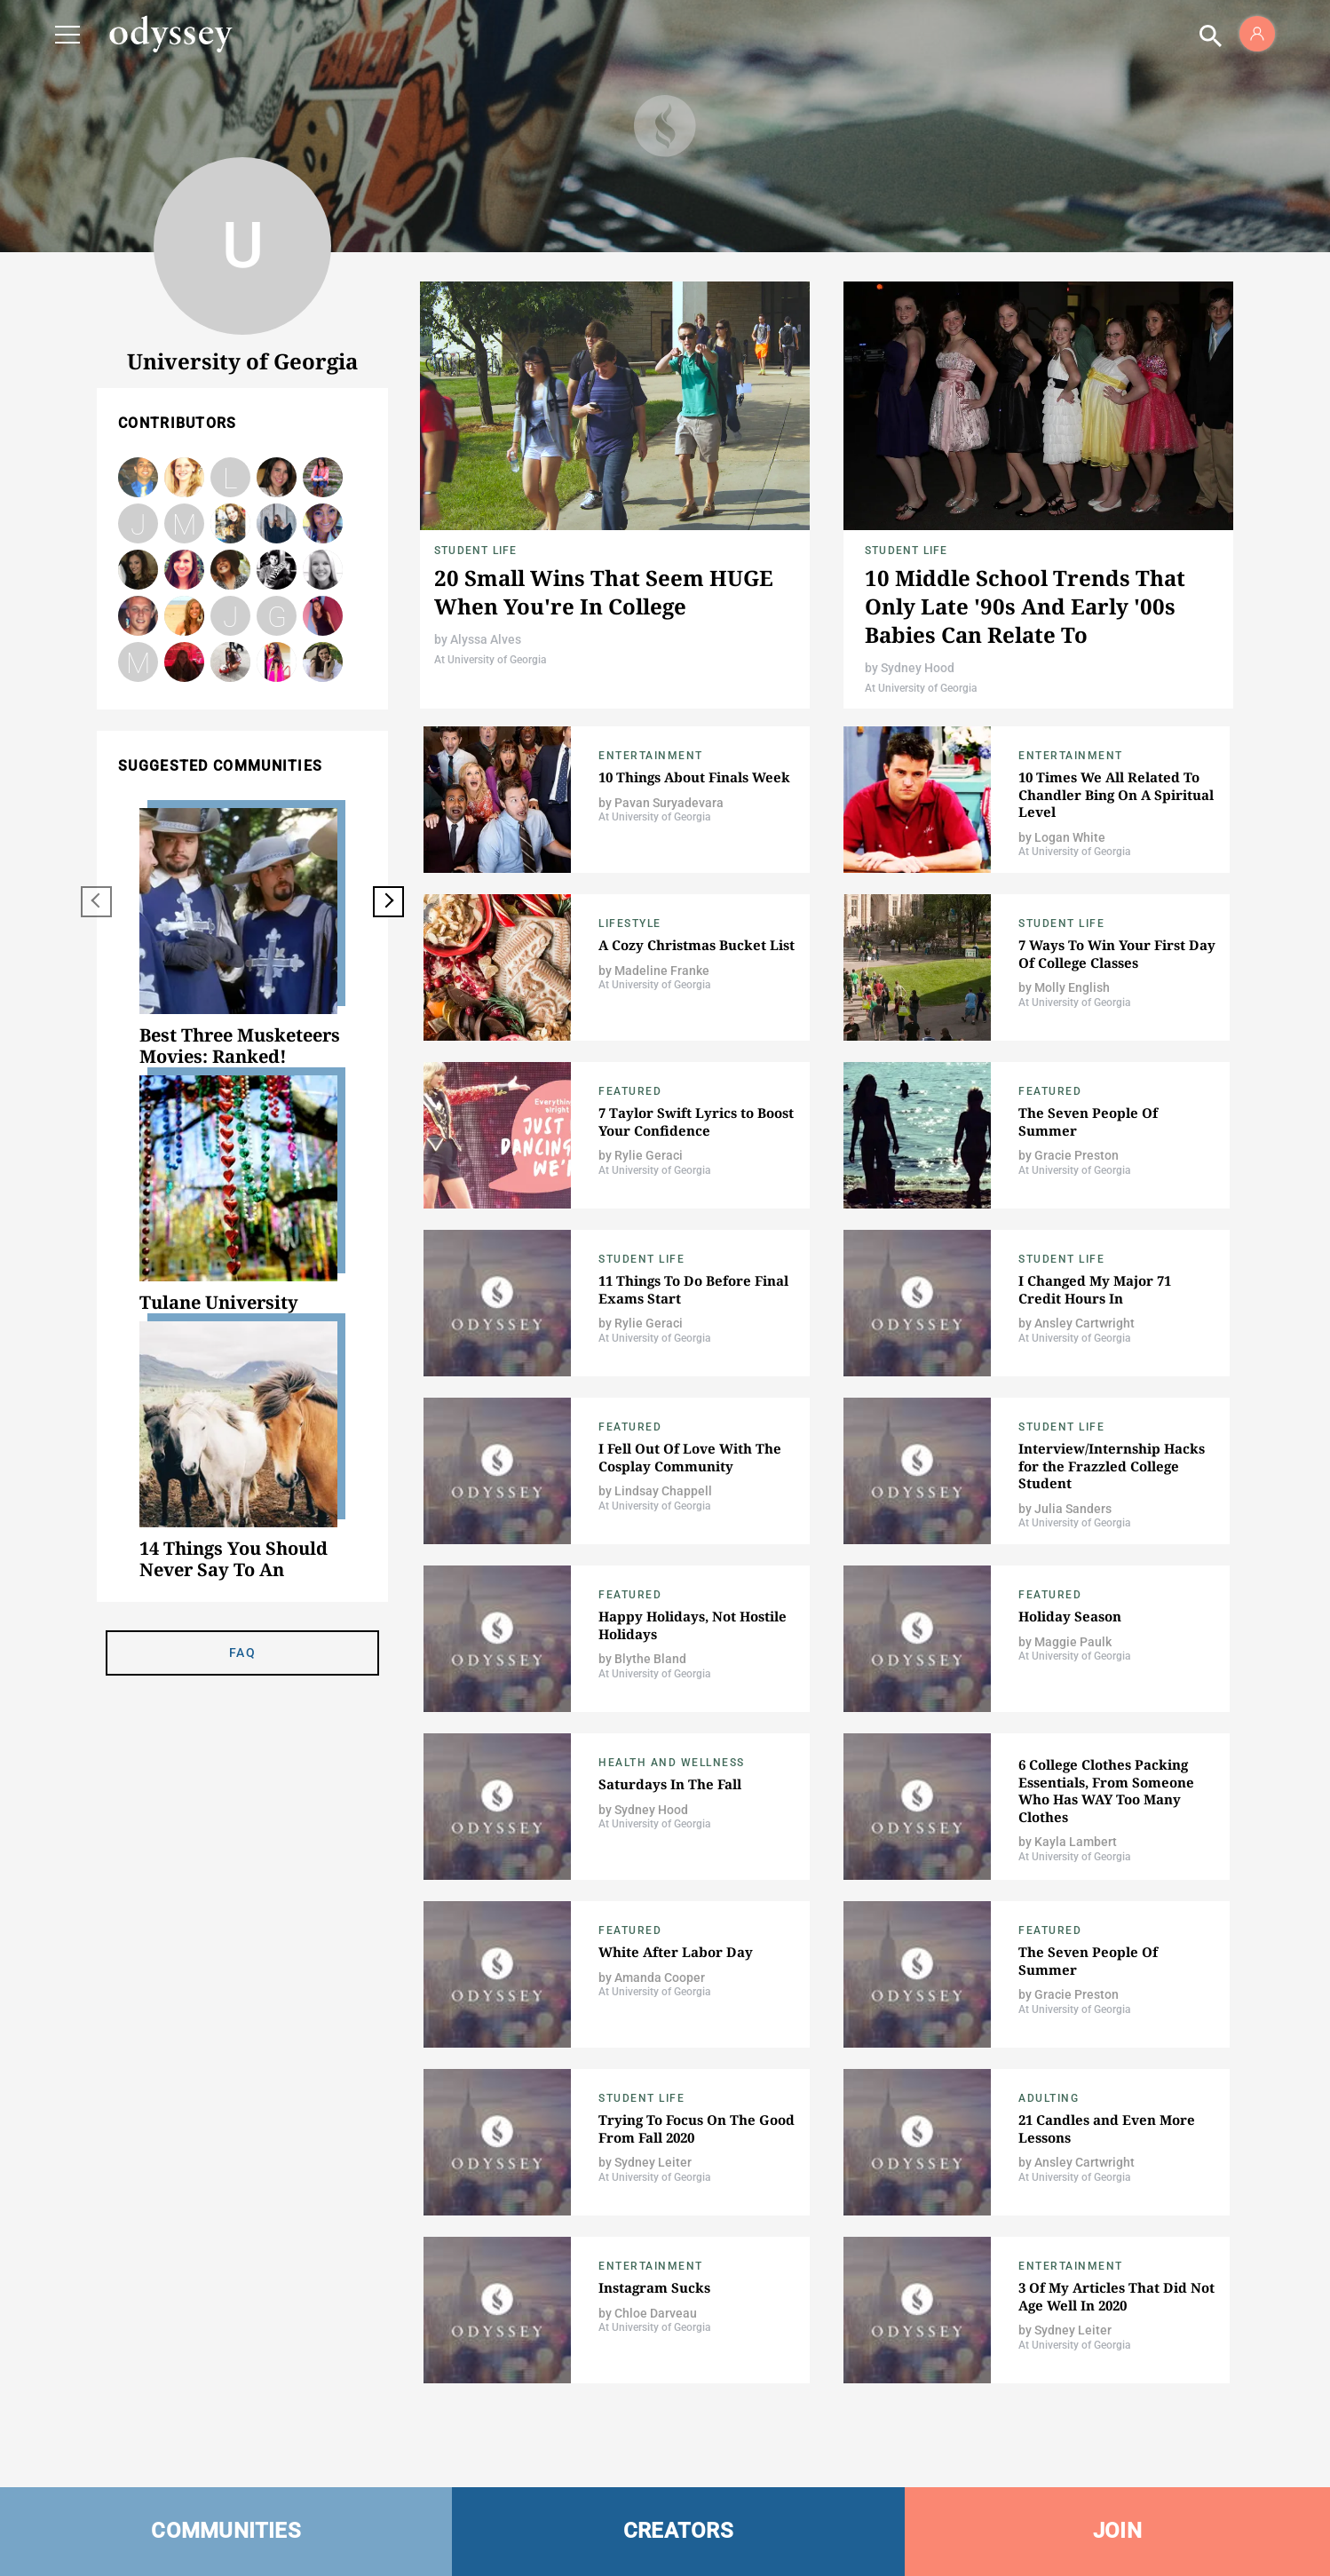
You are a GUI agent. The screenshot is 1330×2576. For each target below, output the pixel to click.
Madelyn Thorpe (138, 662)
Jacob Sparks (277, 570)
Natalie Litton (323, 616)
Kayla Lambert (1075, 1842)
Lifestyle (629, 923)
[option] (242, 937)
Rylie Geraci (648, 1155)
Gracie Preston (1076, 1155)
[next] (388, 901)
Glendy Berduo (277, 616)
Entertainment (650, 755)
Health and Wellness (671, 1762)
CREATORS (678, 2530)
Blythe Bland (323, 570)
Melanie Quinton (277, 523)
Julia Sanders (138, 523)
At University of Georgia (490, 660)
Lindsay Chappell (663, 1491)
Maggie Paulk (1073, 1642)
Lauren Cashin (230, 478)
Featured (629, 1091)
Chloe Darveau (655, 2313)
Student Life (475, 550)
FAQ (242, 1652)
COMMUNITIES (226, 2530)
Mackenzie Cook (230, 662)
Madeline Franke (661, 970)
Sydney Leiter (653, 2162)
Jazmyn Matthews (231, 617)
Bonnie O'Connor (230, 570)
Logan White (1069, 837)
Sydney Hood (917, 668)
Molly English (1072, 987)
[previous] (96, 901)
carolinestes (184, 662)
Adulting (1048, 2098)
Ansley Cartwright (1084, 1323)
